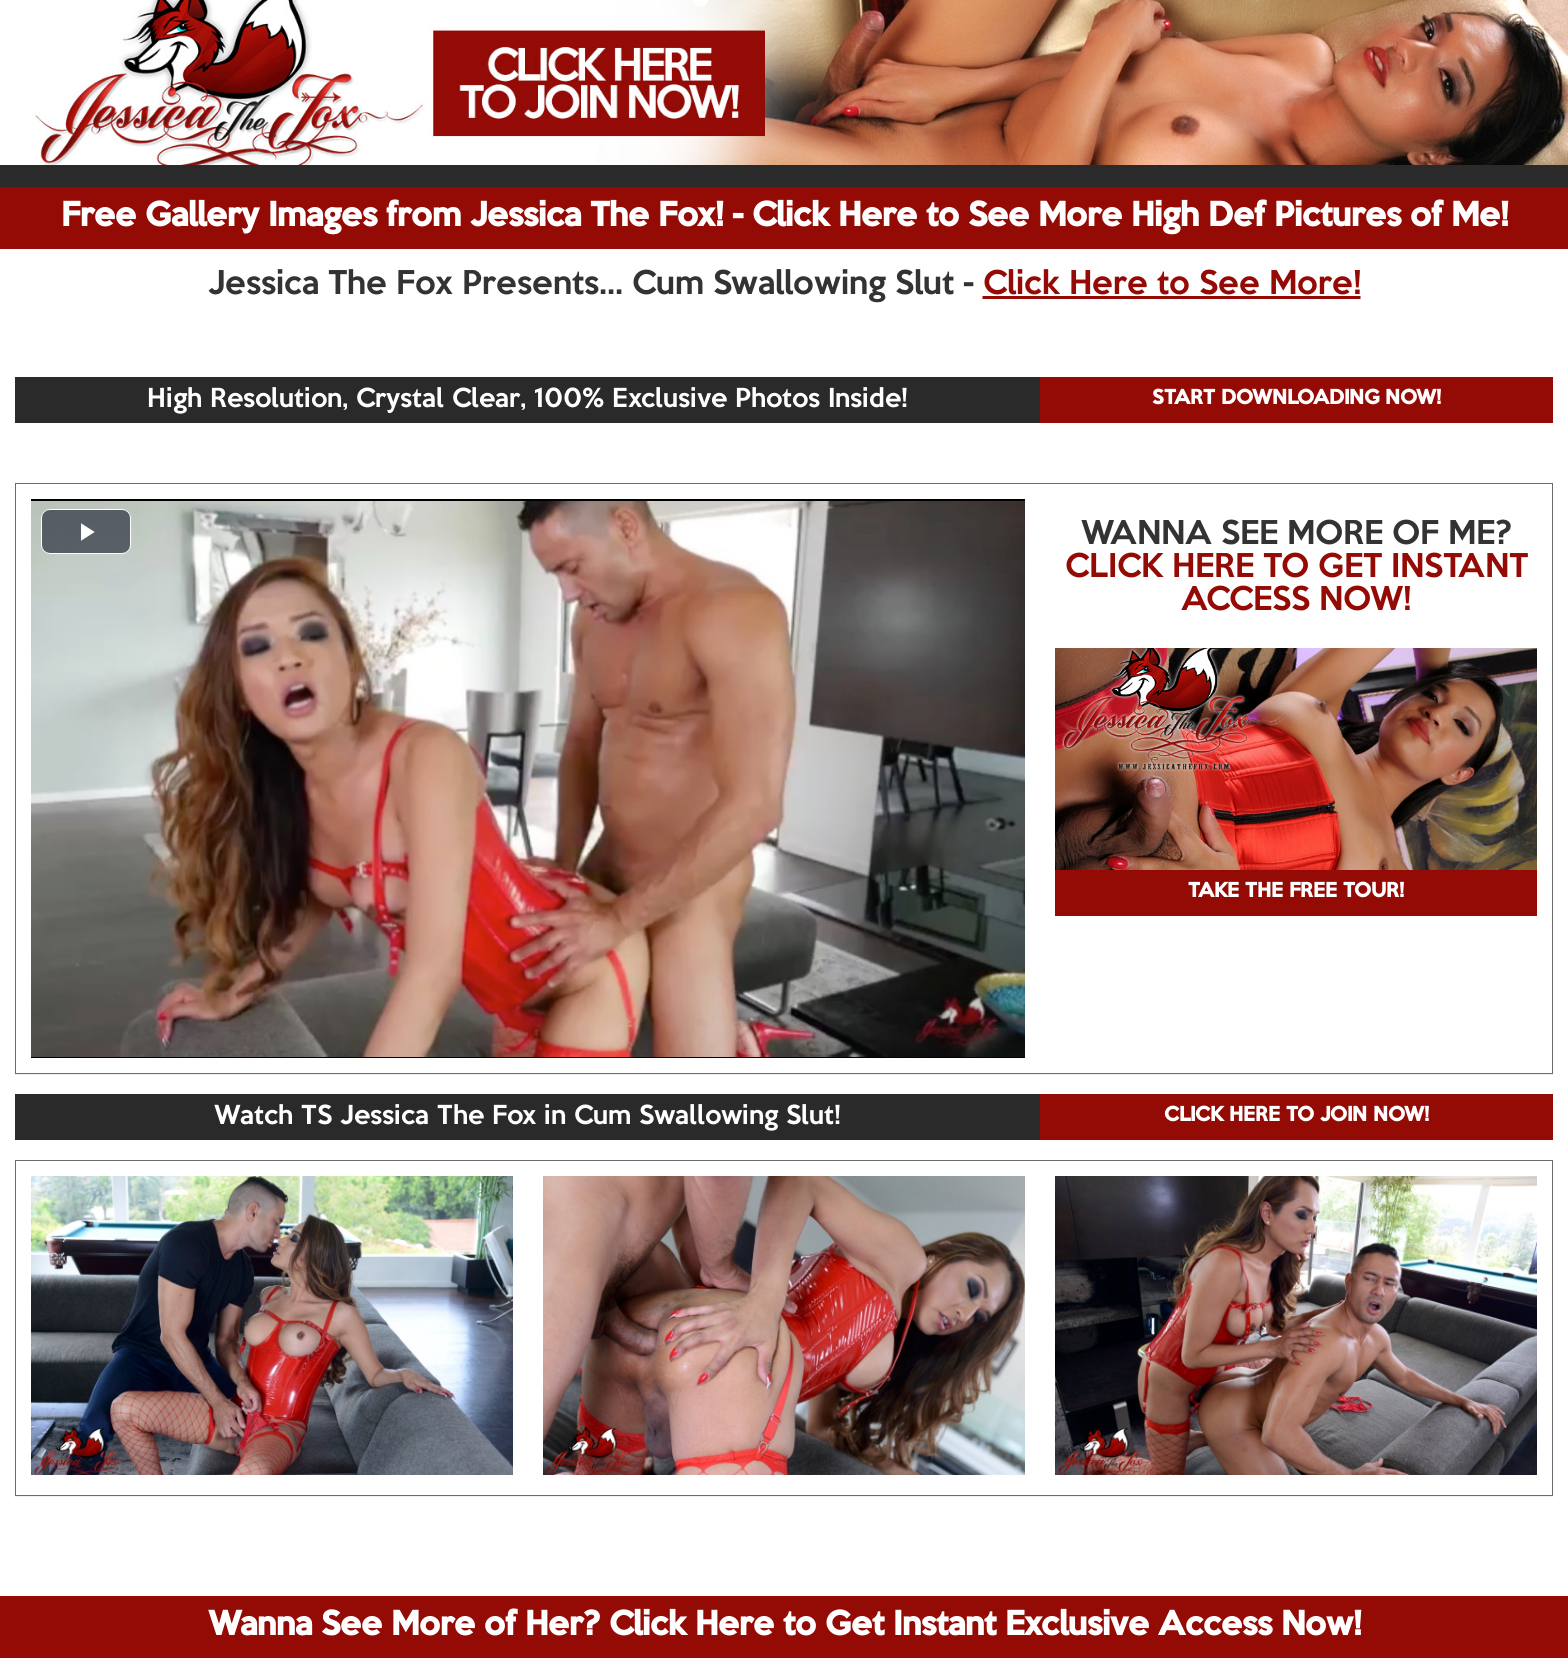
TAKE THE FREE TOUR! (1296, 892)
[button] (86, 531)
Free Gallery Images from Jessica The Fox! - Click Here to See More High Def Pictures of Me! (784, 217)
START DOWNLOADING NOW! (1296, 399)
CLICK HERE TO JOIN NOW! (1296, 1116)
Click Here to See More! (1172, 285)
